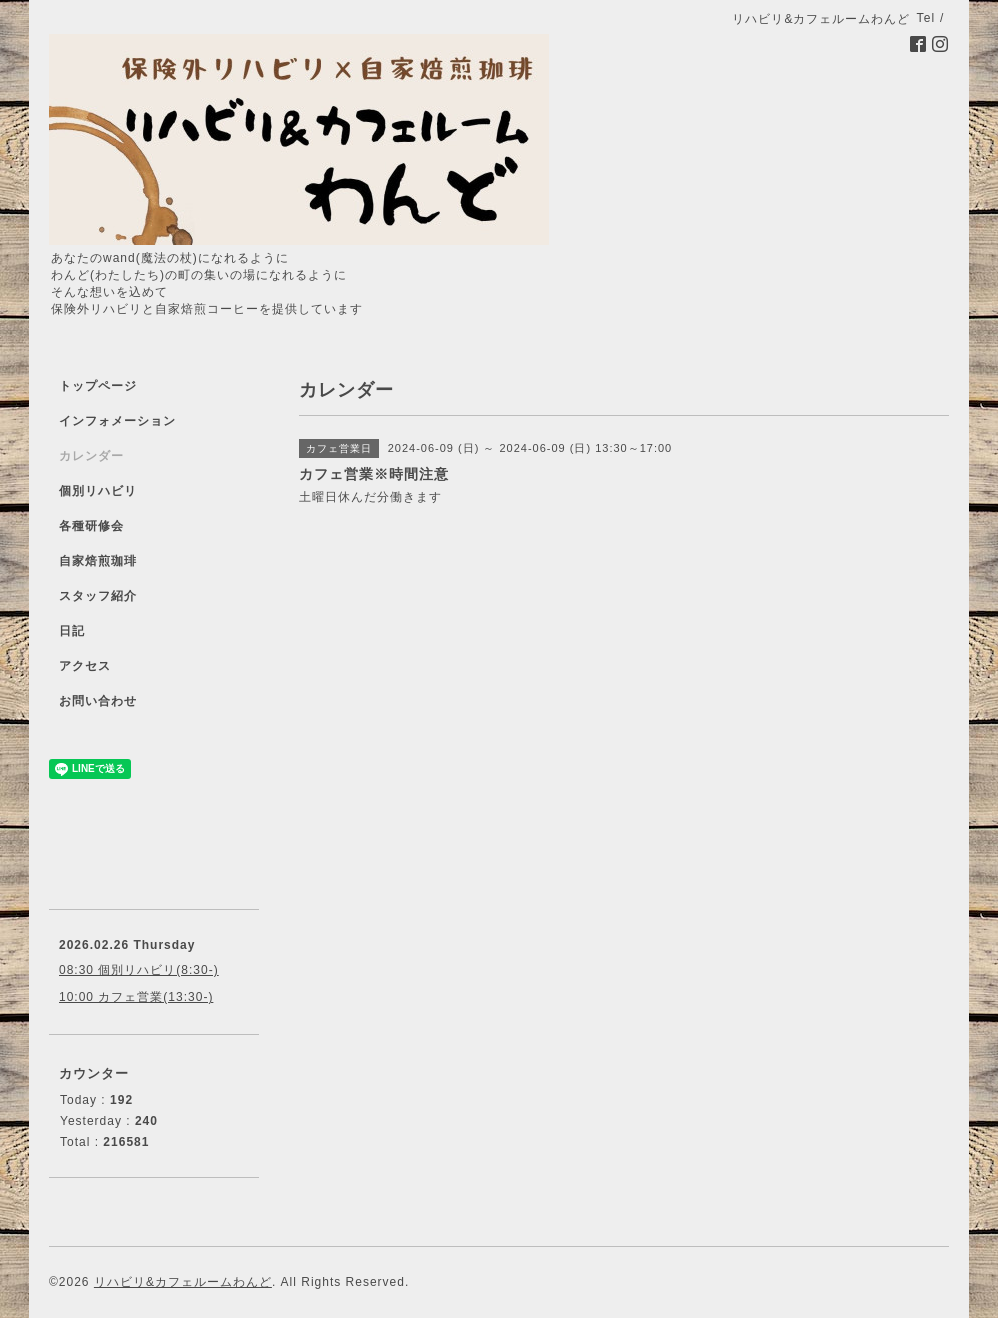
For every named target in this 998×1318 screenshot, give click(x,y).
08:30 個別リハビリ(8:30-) (139, 970)
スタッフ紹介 (98, 596)
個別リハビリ (98, 491)
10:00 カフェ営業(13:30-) (136, 997)
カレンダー (91, 456)
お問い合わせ (98, 701)
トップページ (98, 386)
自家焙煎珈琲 (98, 561)
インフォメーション (117, 421)
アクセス (85, 666)
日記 (72, 631)
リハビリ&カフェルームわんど (183, 1282)
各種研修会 (91, 526)
